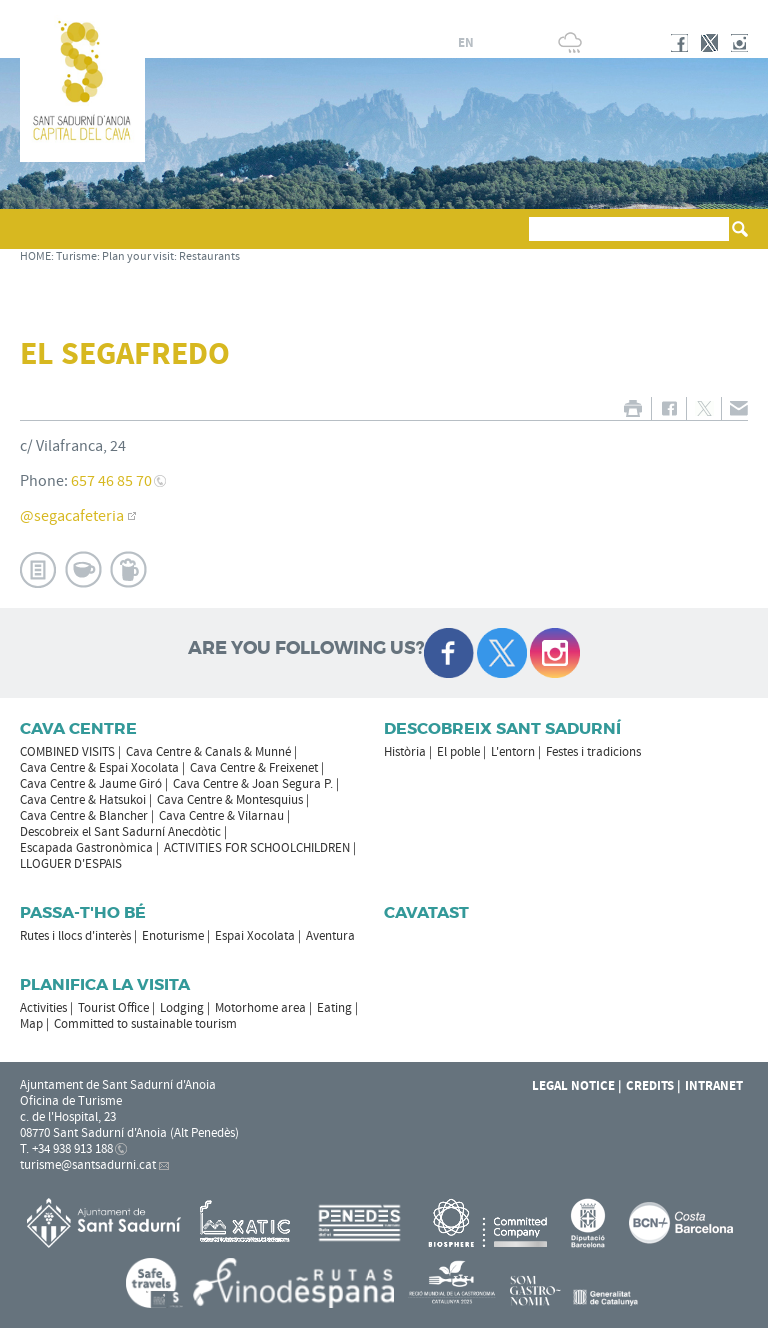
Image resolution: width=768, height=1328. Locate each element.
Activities (43, 1008)
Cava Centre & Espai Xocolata (99, 768)
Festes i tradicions (593, 752)
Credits (650, 1086)
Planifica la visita (105, 984)
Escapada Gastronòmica (86, 848)
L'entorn (513, 752)
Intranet (714, 1086)
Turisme (76, 256)
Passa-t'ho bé (83, 912)
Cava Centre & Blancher (84, 816)
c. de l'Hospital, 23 (68, 1117)
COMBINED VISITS (67, 752)
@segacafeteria (72, 516)
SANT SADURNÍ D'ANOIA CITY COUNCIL (616, 14)
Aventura (330, 936)
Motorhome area (260, 1008)
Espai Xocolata (255, 936)
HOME (35, 256)
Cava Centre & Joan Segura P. (253, 784)
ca (394, 43)
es (418, 43)
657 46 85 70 (111, 481)
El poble (458, 752)
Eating (334, 1008)
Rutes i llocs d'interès (75, 936)
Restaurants (209, 256)
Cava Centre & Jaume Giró (91, 784)
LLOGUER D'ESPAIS (71, 864)
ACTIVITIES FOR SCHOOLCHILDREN (257, 848)
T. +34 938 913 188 (66, 1149)
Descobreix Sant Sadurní (502, 728)
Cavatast (426, 912)
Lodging (182, 1008)
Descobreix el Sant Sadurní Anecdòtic (120, 832)
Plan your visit (138, 256)
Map (31, 1024)
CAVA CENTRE (78, 728)
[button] (38, 238)
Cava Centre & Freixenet (254, 768)
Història (405, 752)
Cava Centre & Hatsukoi (83, 800)
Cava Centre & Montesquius (230, 800)
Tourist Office (113, 1008)
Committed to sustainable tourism (145, 1024)
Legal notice (573, 1086)
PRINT (632, 408)
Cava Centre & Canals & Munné (208, 752)
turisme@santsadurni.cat (88, 1165)
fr (441, 43)
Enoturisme (173, 936)
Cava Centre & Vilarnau (221, 816)
